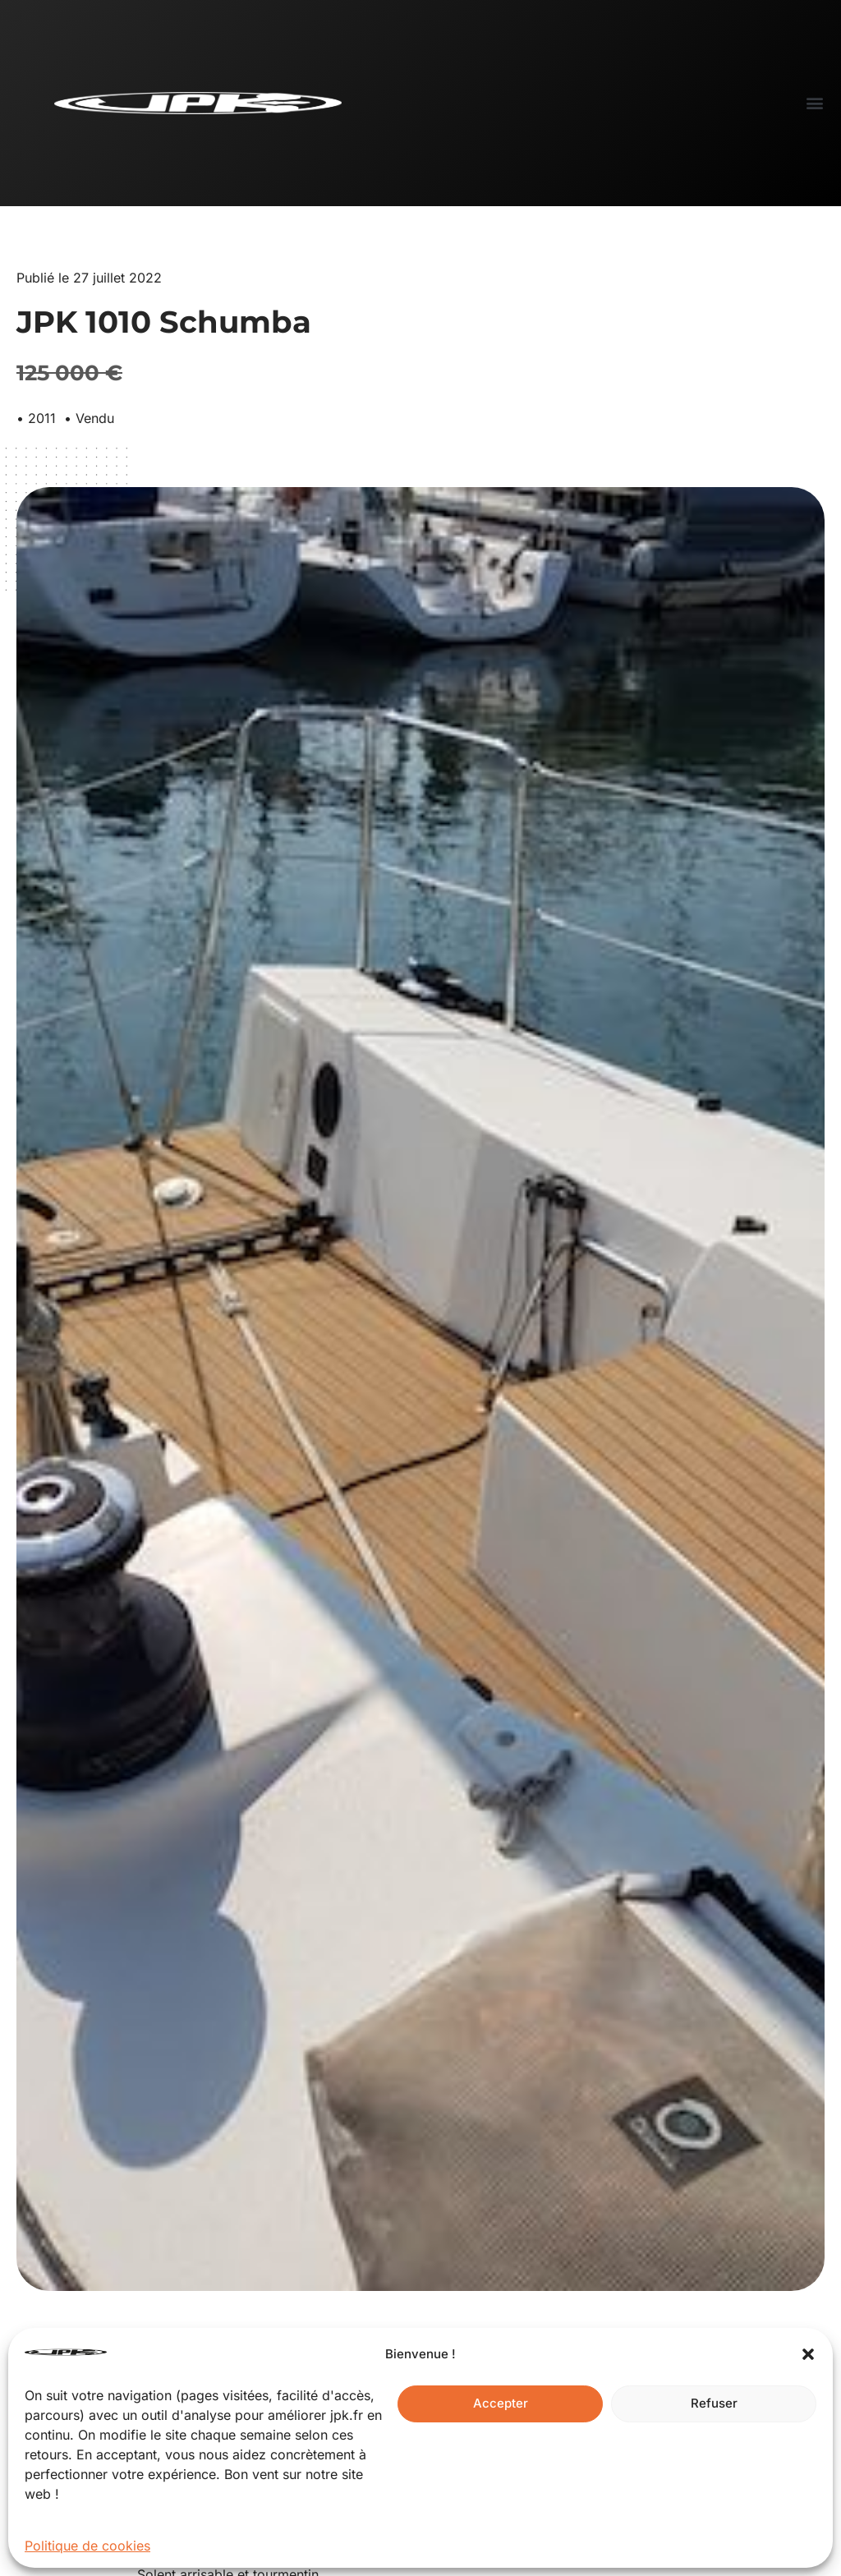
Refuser (714, 2403)
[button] (808, 2354)
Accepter (500, 2403)
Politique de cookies (87, 2545)
